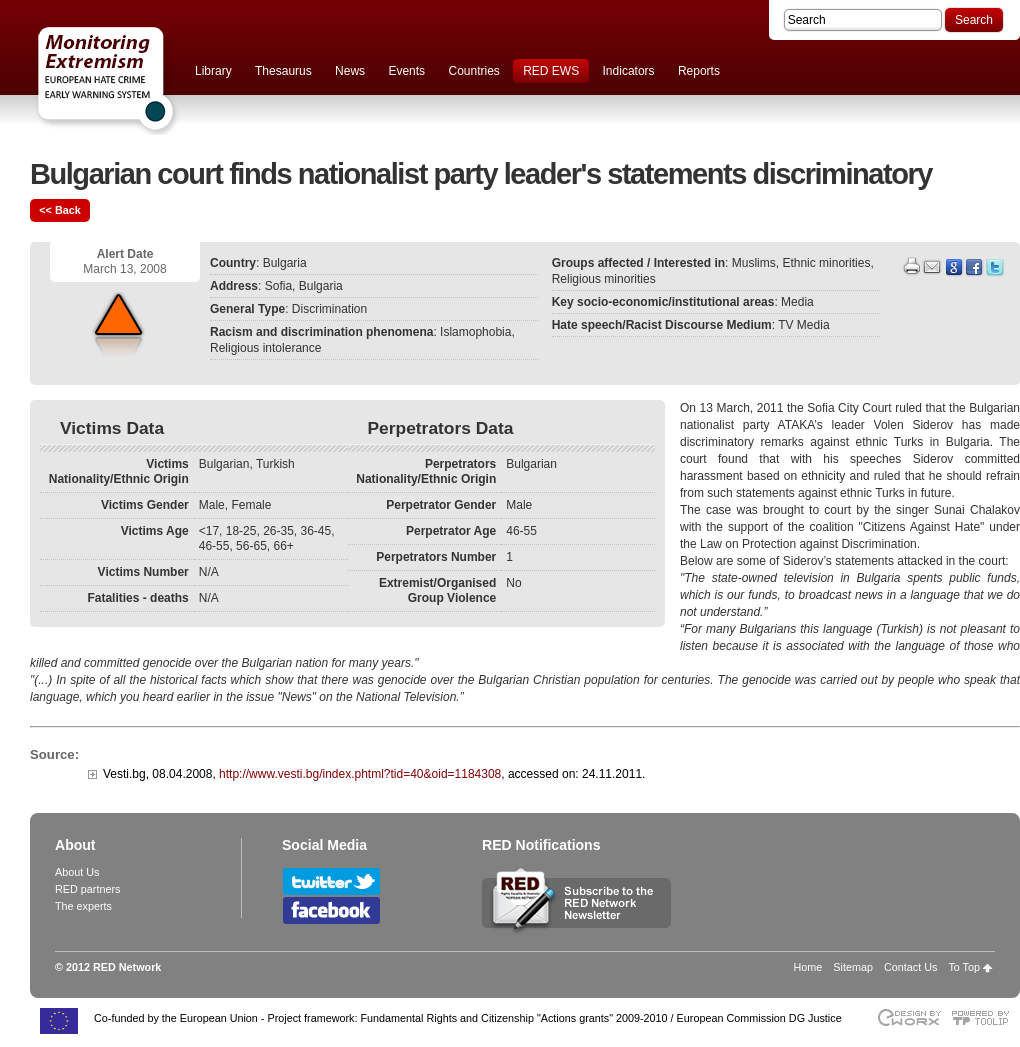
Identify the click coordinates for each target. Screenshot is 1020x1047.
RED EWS (551, 71)
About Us (77, 872)
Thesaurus (283, 71)
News (350, 71)
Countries (473, 71)
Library (213, 71)
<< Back (59, 210)
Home (808, 967)
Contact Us (910, 967)
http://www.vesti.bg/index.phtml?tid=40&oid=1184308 (360, 774)
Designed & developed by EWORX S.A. (908, 1017)
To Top (964, 967)
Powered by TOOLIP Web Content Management (985, 1017)
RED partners (87, 889)
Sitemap (853, 967)
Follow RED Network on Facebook (331, 910)
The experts (83, 906)
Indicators (629, 71)
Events (406, 71)
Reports (699, 71)
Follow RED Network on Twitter (331, 881)
